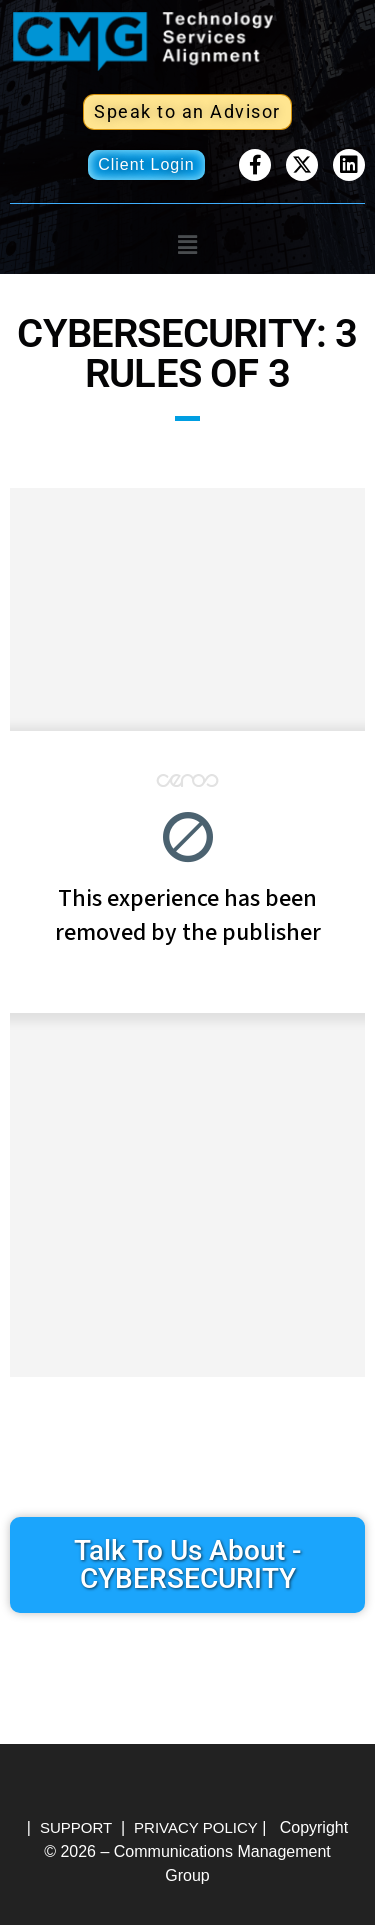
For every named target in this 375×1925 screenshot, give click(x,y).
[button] (187, 245)
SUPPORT (76, 1827)
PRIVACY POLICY (196, 1827)
